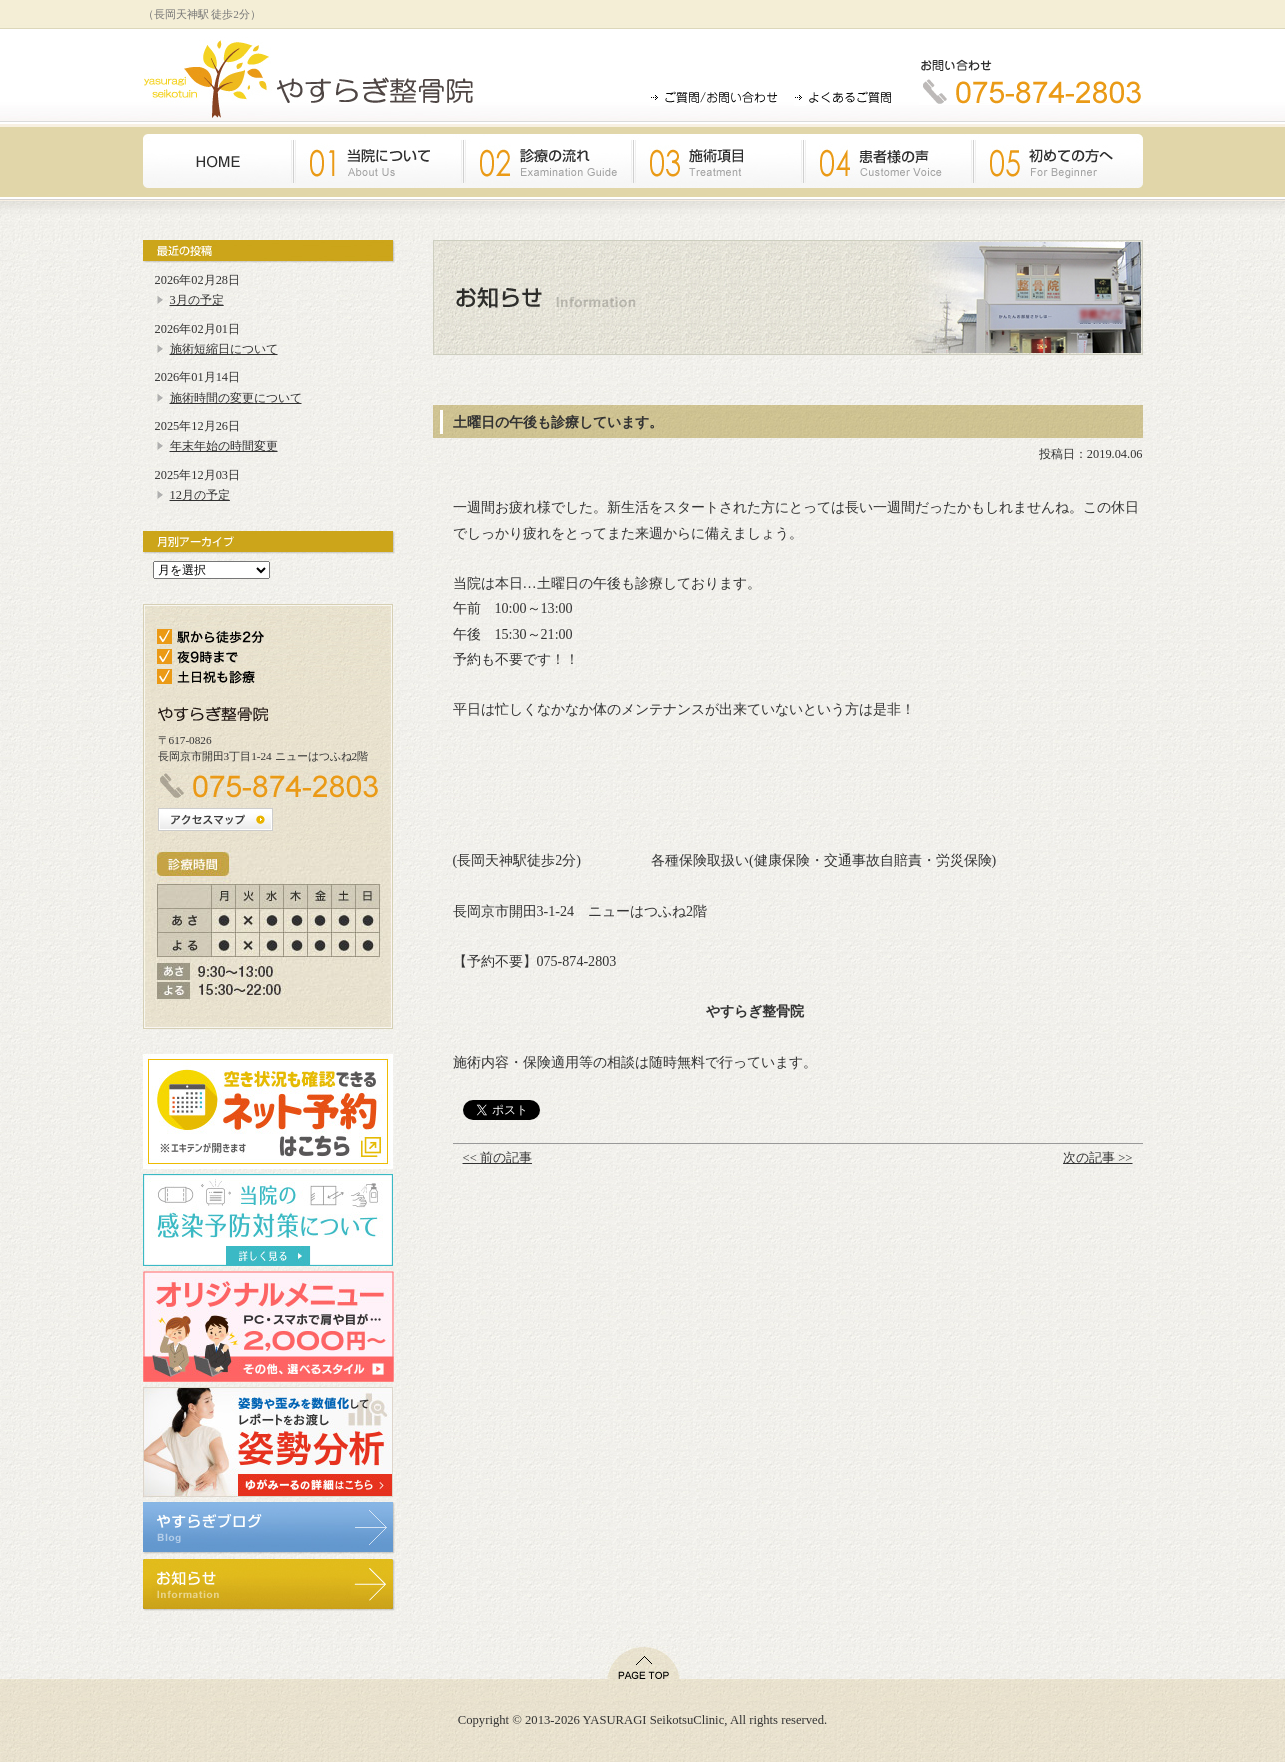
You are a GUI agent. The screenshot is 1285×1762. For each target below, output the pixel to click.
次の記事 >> (1097, 1158)
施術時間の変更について (236, 398)
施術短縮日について (224, 349)
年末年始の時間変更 (224, 446)
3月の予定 (197, 300)
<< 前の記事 (497, 1158)
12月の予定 (200, 495)
